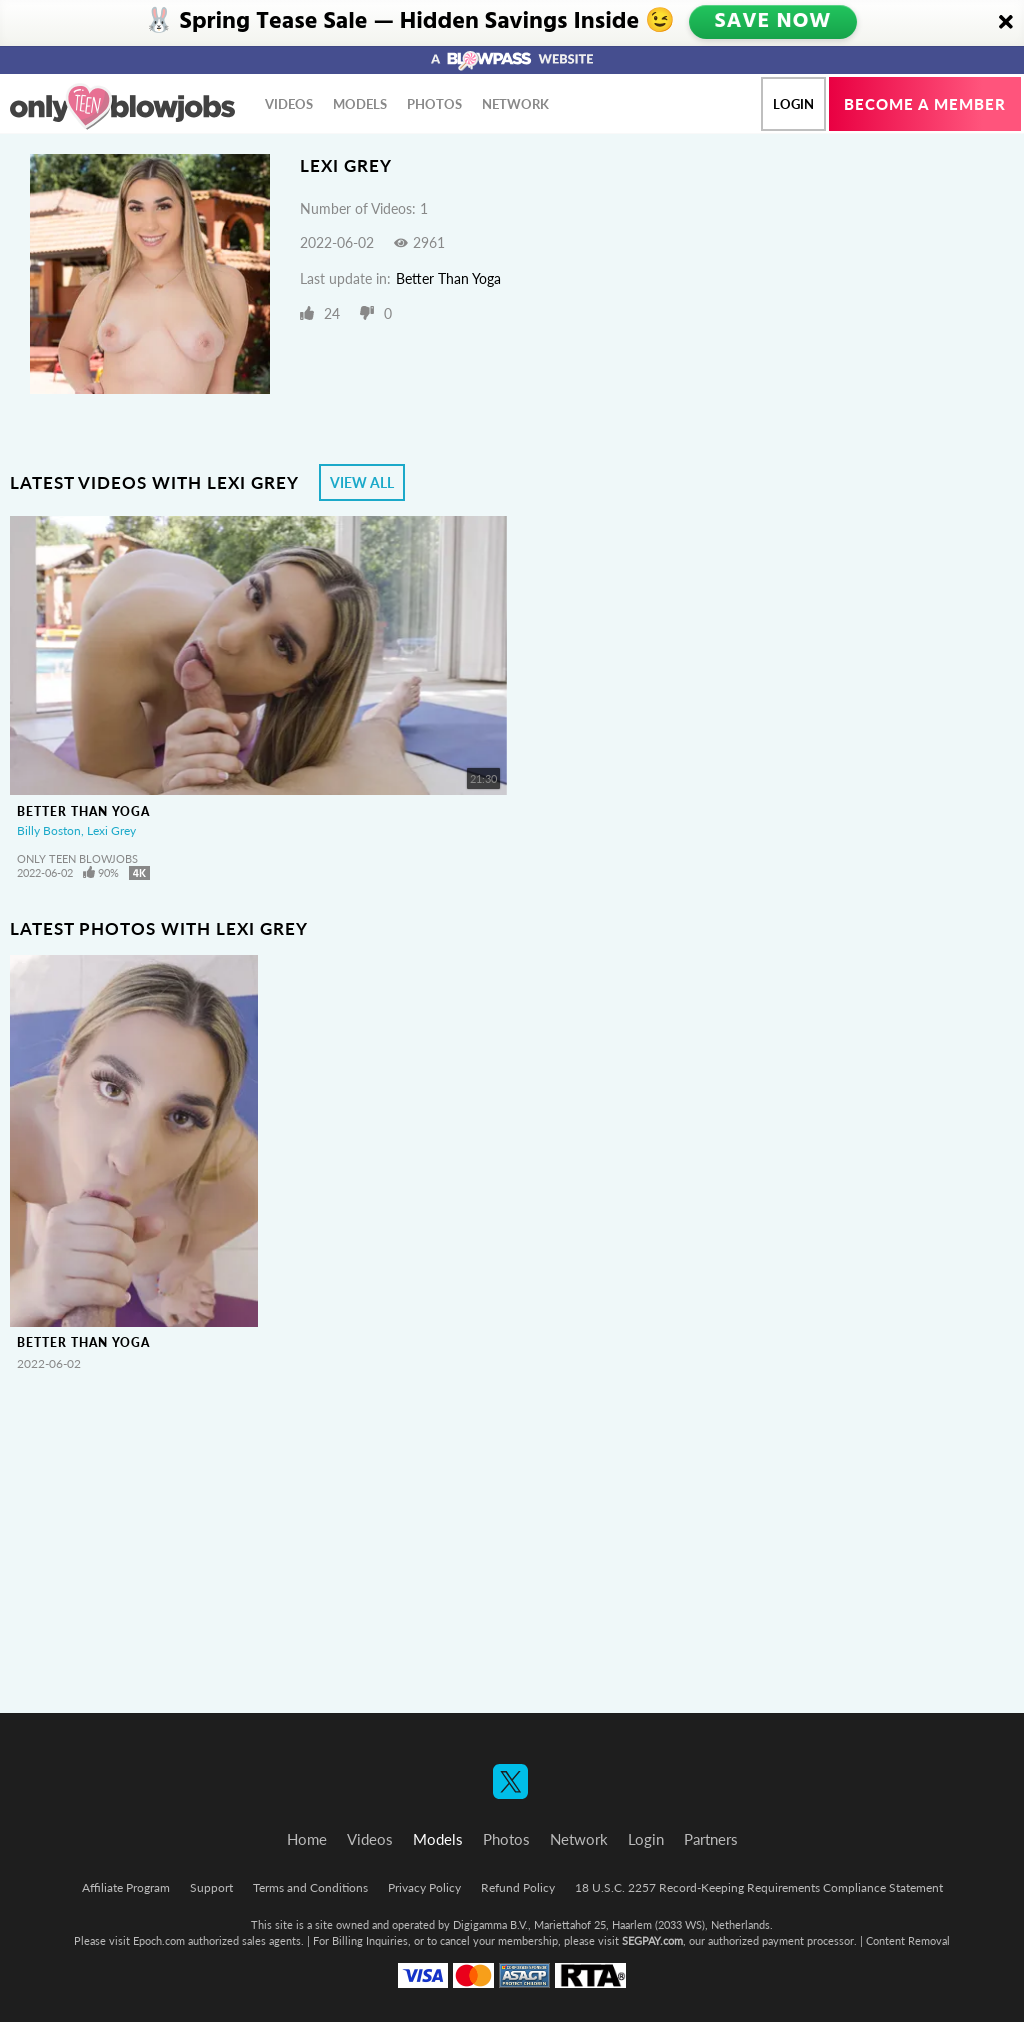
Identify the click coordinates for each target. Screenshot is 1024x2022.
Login (793, 104)
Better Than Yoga (448, 278)
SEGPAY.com (652, 1940)
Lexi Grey (111, 830)
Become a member (925, 104)
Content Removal (908, 1940)
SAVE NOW (775, 22)
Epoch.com (159, 1940)
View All (362, 482)
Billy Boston (49, 830)
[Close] (1006, 23)
